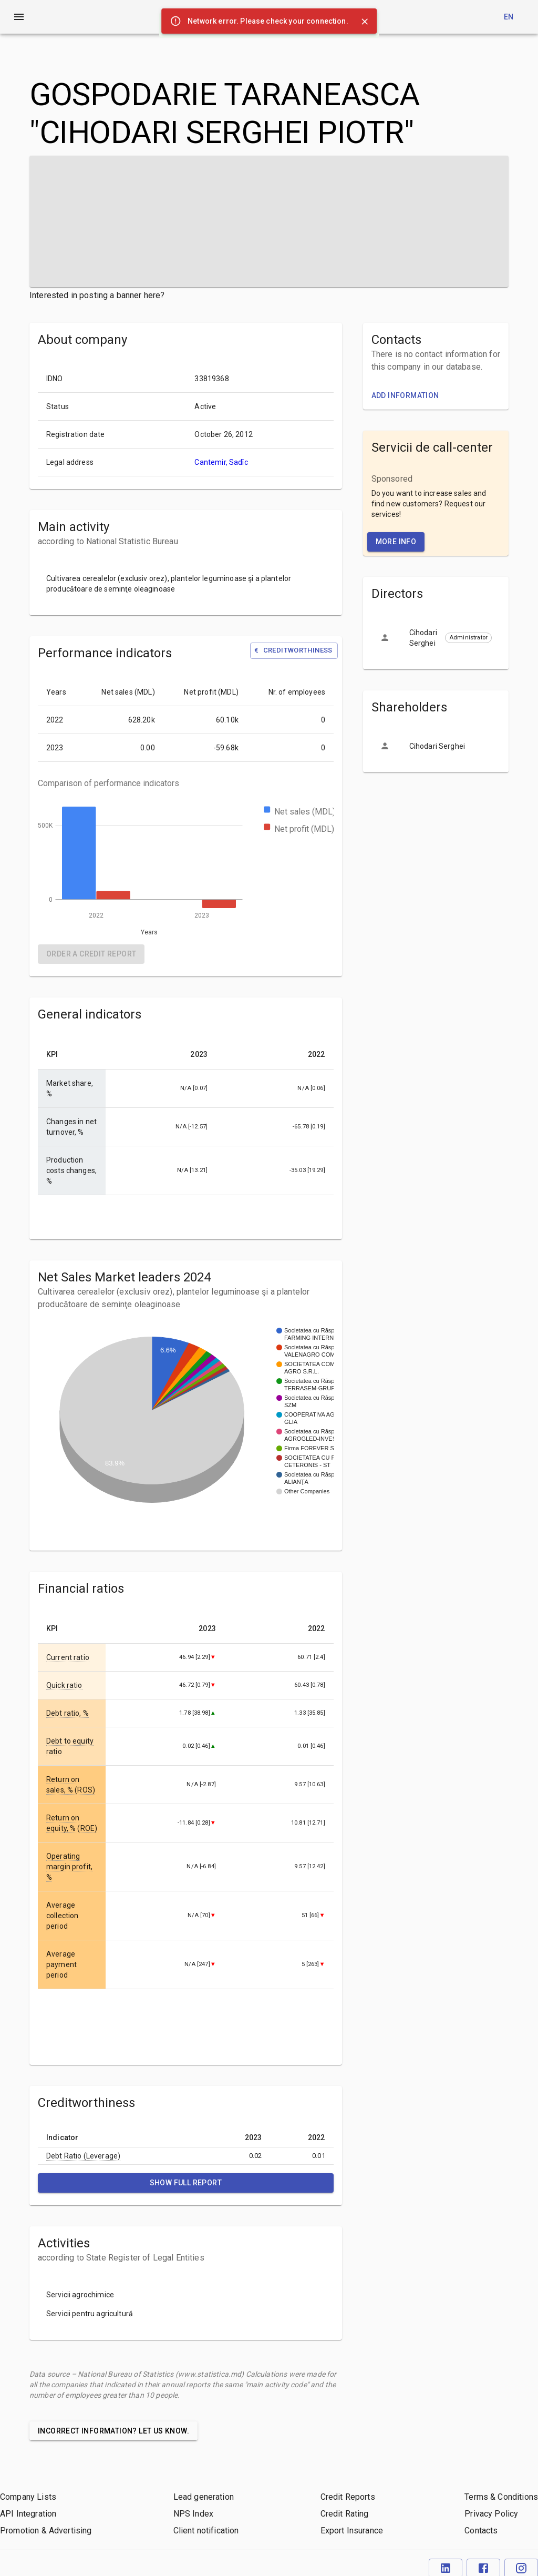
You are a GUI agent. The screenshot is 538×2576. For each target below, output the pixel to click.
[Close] (365, 21)
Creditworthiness (293, 651)
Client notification (206, 2531)
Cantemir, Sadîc (220, 462)
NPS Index (193, 2514)
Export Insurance (351, 2531)
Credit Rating (344, 2514)
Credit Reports (347, 2497)
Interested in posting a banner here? (96, 295)
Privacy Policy (491, 2514)
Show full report (186, 2182)
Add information (405, 395)
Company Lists (28, 2497)
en (509, 17)
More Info (396, 541)
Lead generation (203, 2497)
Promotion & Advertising (45, 2531)
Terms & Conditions (501, 2497)
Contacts (481, 2531)
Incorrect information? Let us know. (113, 2431)
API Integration (28, 2514)
